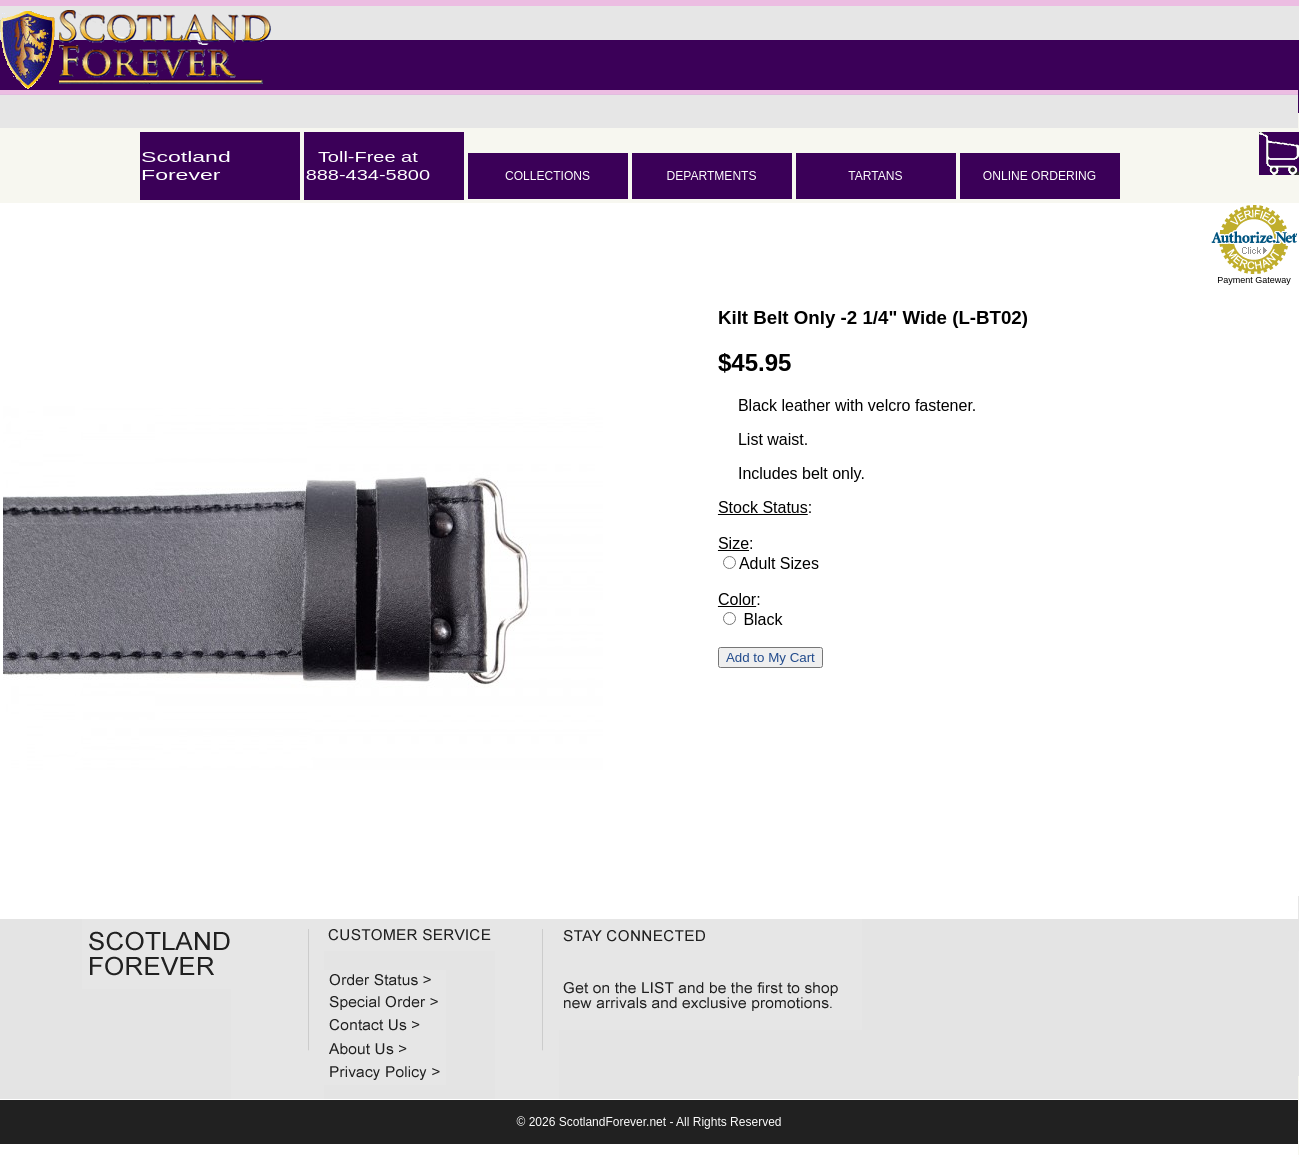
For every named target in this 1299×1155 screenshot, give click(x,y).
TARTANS (875, 176)
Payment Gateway (1254, 280)
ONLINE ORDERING (1039, 176)
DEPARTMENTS (711, 176)
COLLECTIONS (547, 176)
